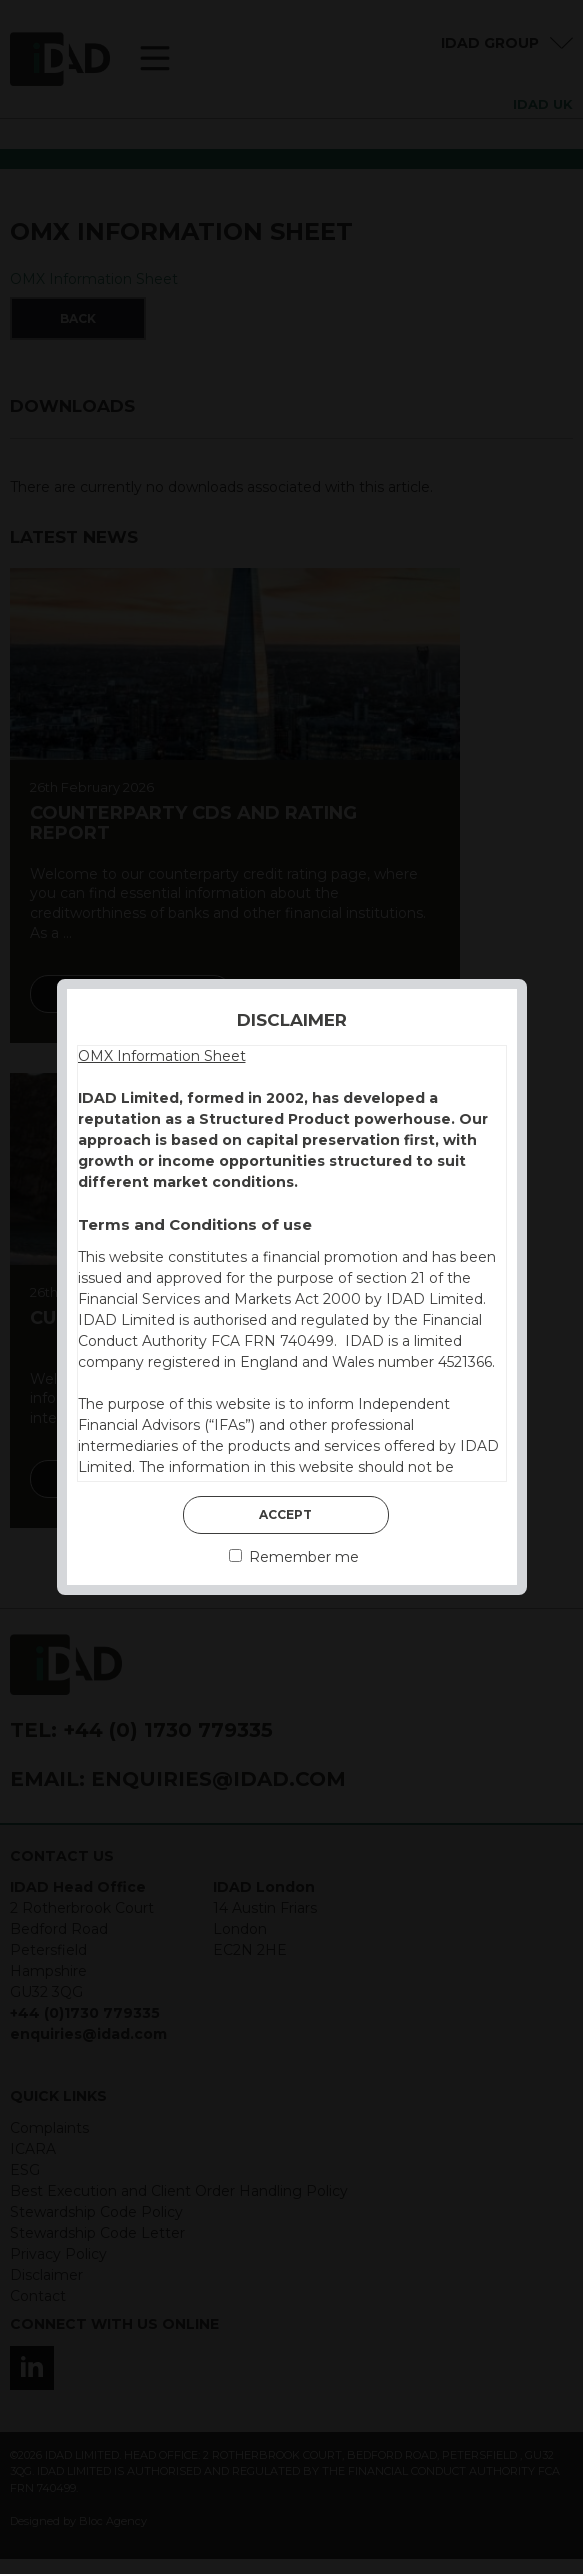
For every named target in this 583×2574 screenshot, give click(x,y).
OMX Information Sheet (162, 1056)
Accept (285, 1514)
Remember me (294, 1557)
